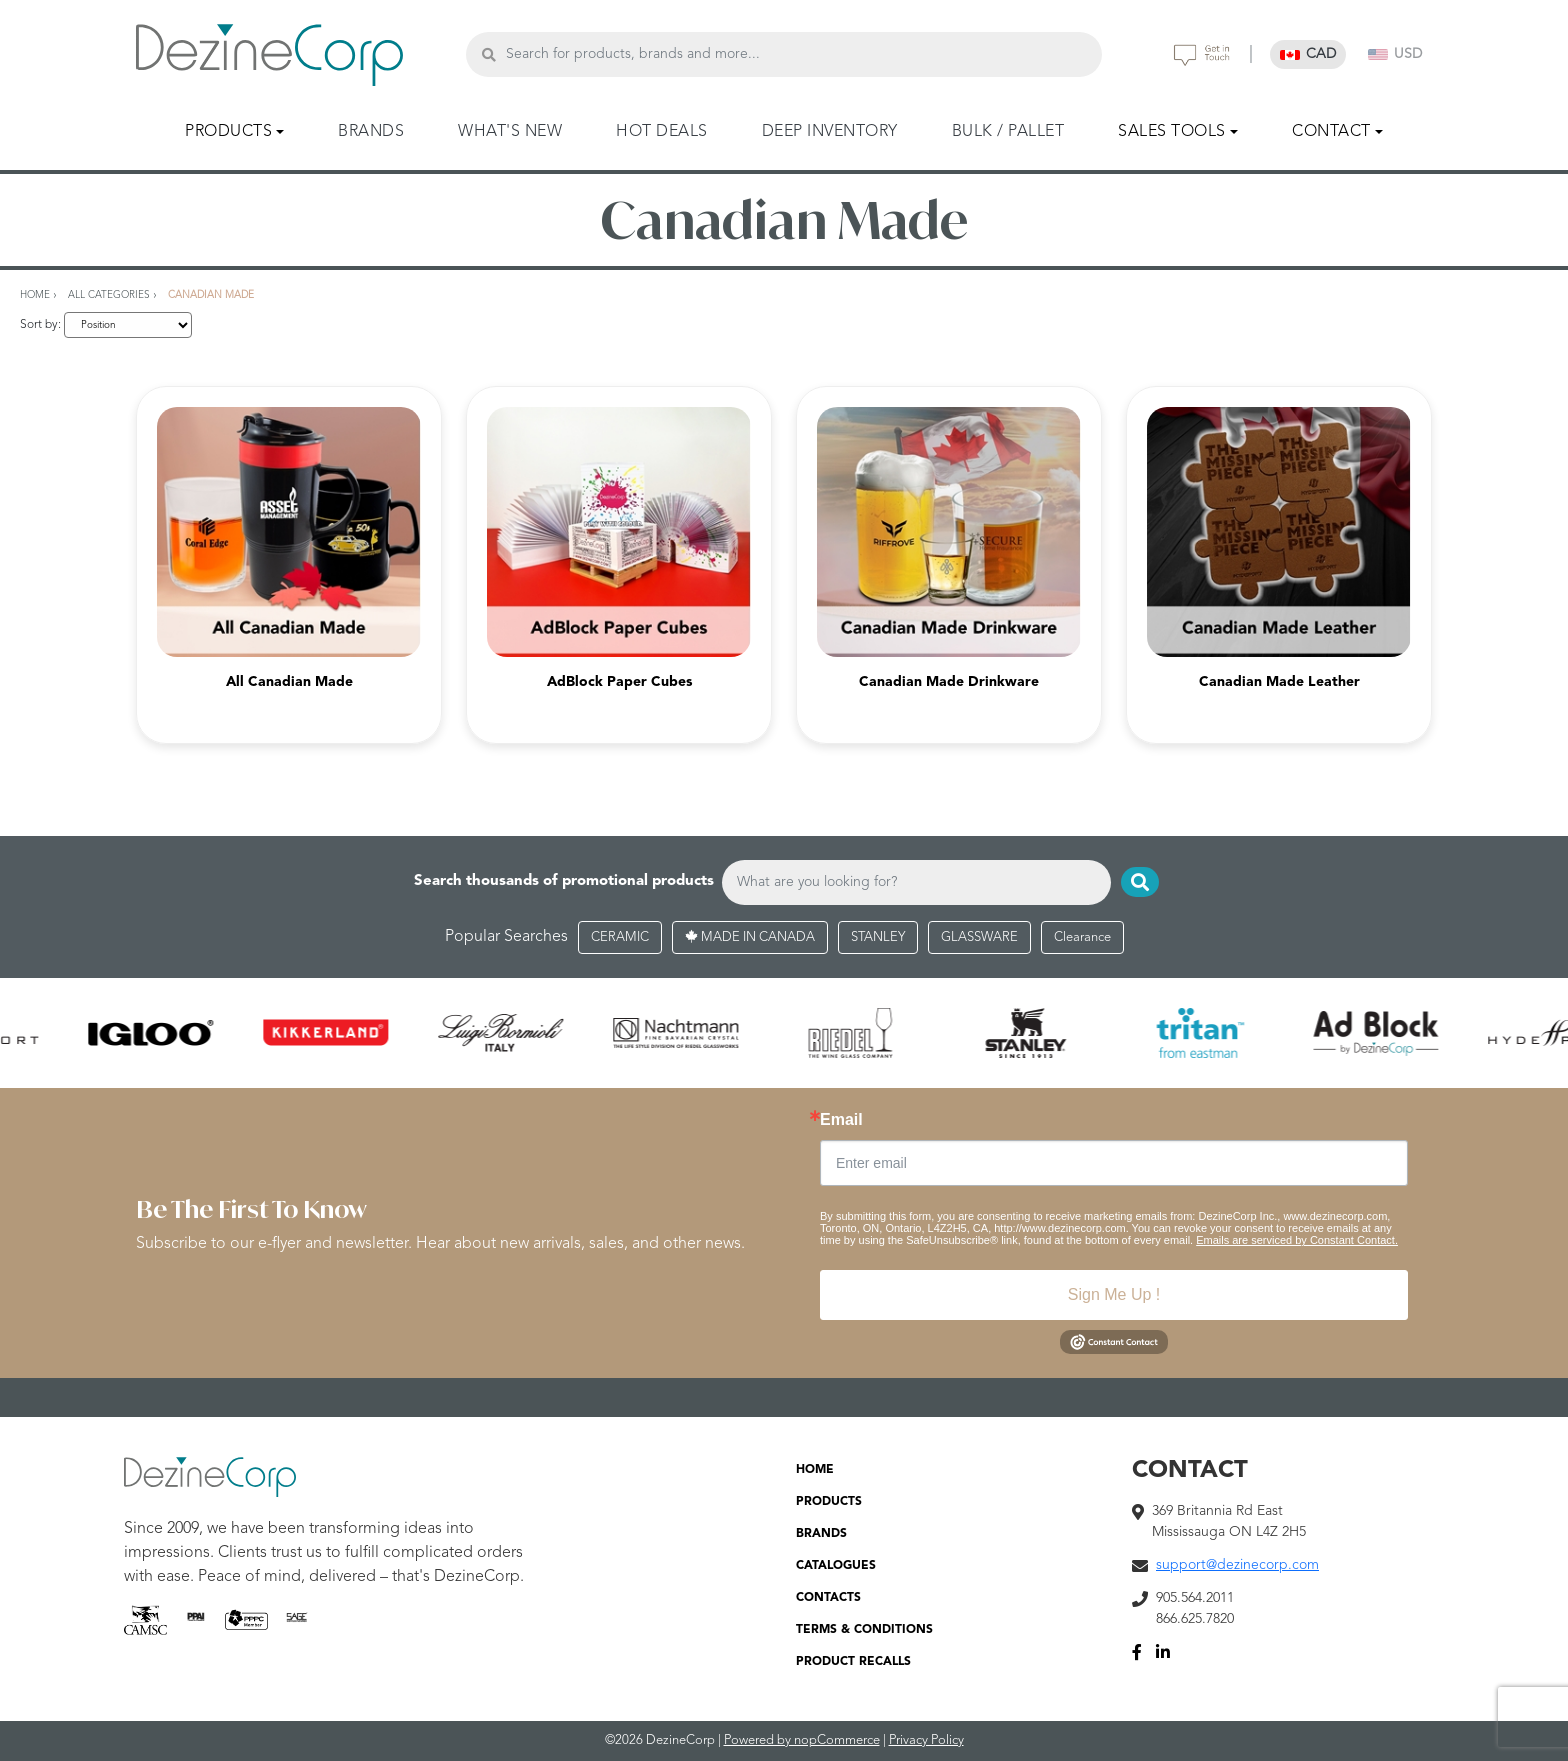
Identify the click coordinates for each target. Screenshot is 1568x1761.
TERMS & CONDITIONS (864, 1630)
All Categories (109, 295)
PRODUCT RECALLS (853, 1662)
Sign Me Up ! (1114, 1294)
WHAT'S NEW (510, 132)
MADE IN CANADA (750, 937)
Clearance (1082, 937)
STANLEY (878, 937)
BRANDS (371, 132)
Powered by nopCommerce (802, 1740)
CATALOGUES (836, 1566)
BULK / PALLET (1008, 132)
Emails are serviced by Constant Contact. (1297, 1240)
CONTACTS (828, 1598)
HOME (815, 1470)
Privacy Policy (926, 1740)
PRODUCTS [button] (228, 132)
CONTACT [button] (1331, 132)
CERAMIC (620, 937)
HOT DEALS (662, 132)
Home (35, 295)
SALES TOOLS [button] (1172, 132)
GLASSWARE (979, 937)
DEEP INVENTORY (830, 132)
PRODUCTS (829, 1502)
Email (841, 1120)
